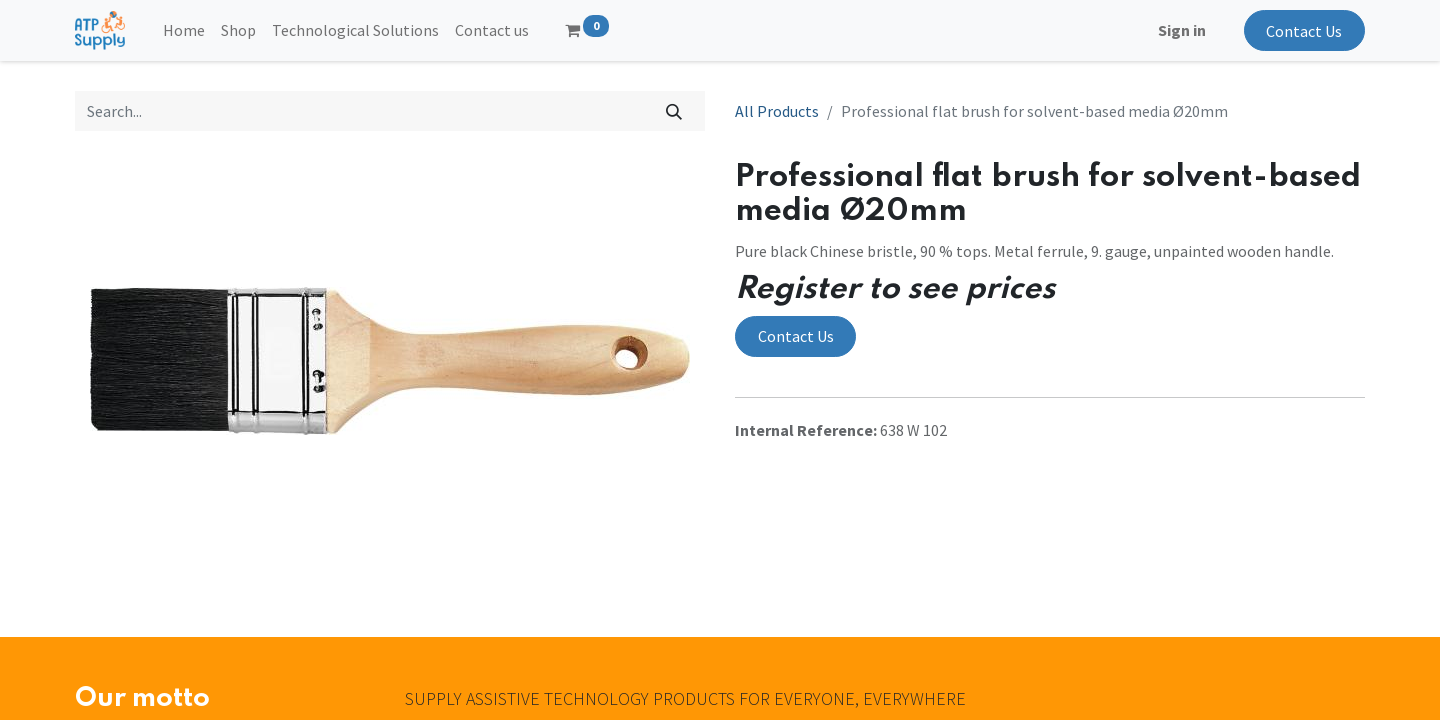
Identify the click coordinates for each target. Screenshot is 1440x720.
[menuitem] (184, 30)
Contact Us (1304, 31)
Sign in (1182, 30)
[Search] (674, 111)
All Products (777, 111)
